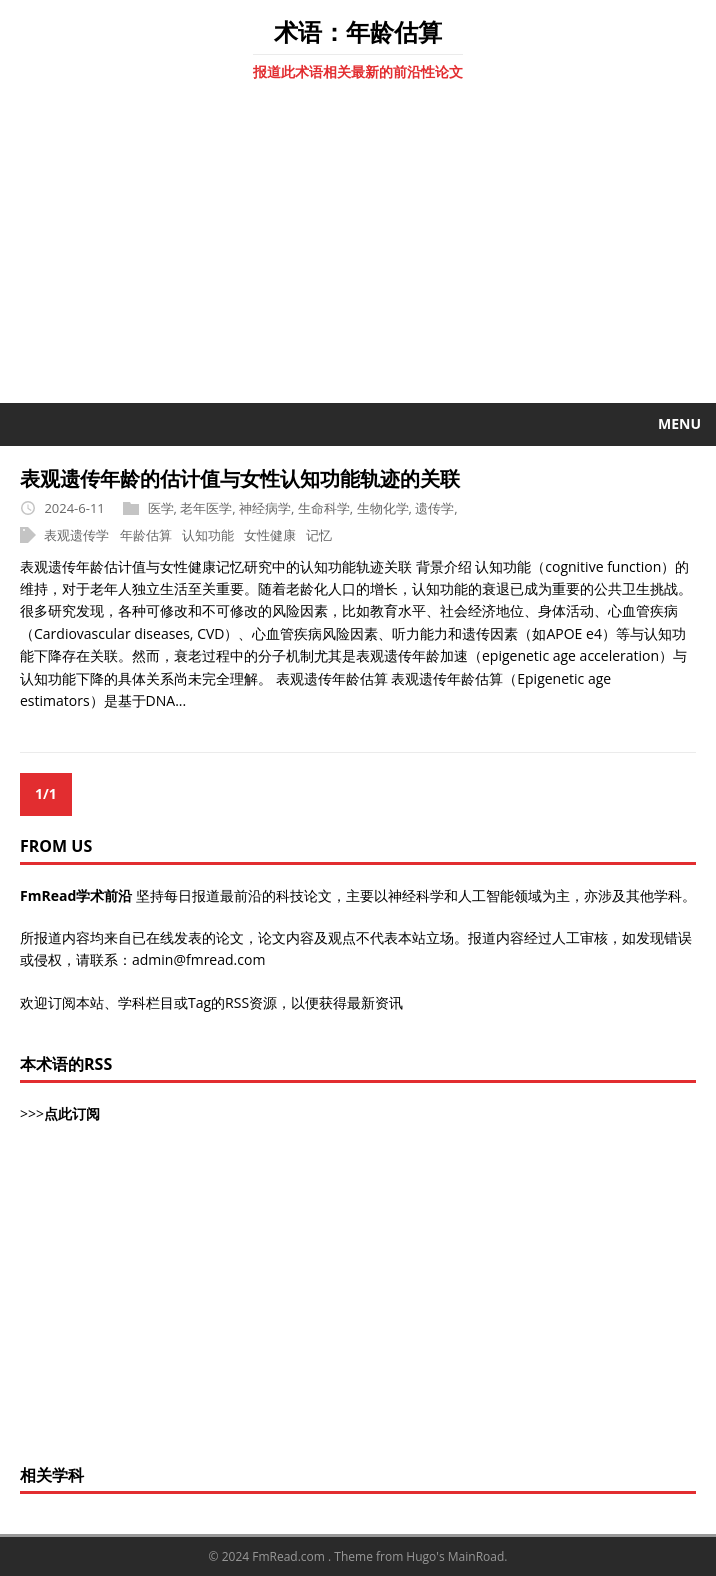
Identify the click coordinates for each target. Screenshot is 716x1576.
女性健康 (270, 535)
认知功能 (208, 535)
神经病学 (265, 508)
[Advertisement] (358, 253)
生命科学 (324, 508)
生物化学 (383, 508)
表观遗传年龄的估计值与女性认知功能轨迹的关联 (240, 478)
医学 (161, 508)
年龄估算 (146, 535)
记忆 (319, 535)
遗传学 (434, 508)
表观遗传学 (76, 535)
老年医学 (206, 508)
